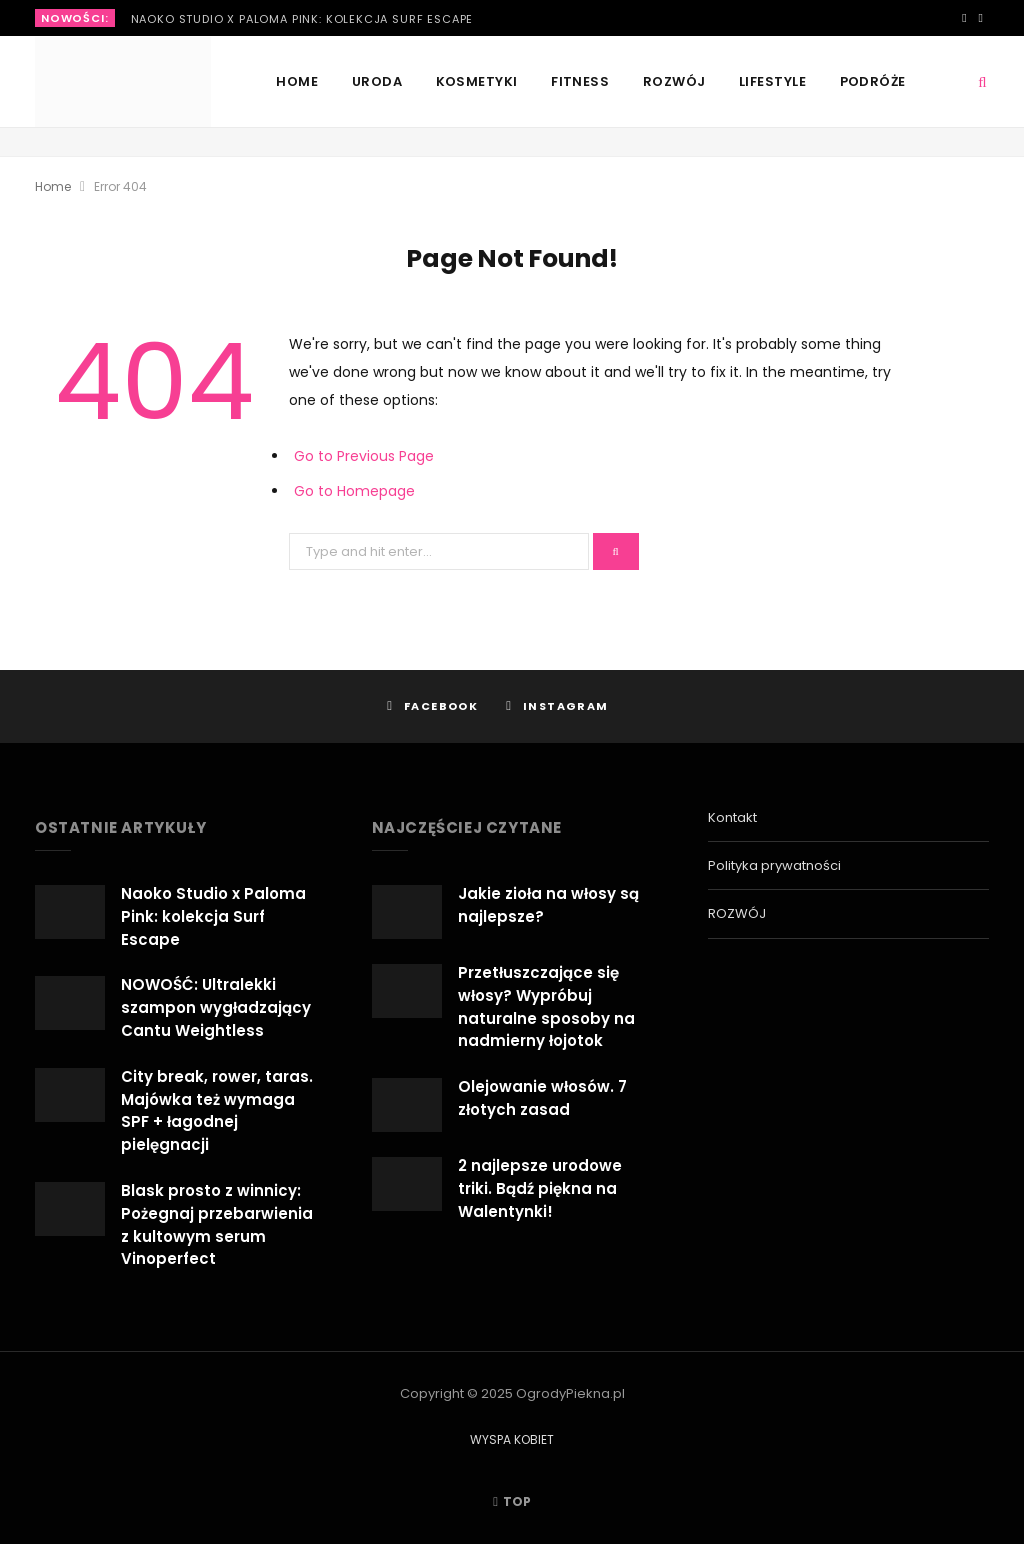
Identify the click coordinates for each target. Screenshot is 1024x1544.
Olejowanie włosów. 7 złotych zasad (542, 1098)
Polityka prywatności (774, 865)
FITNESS (580, 81)
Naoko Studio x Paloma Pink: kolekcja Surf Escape (302, 19)
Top (512, 1501)
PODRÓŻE (873, 81)
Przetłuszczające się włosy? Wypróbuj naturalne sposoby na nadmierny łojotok (546, 1006)
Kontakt (732, 817)
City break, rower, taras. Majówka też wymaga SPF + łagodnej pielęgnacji (217, 1110)
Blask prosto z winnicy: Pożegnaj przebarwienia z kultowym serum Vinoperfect (217, 1224)
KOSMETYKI (477, 81)
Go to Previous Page (364, 456)
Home (297, 81)
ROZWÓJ (674, 81)
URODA (377, 81)
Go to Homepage (354, 491)
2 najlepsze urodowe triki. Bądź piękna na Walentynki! (540, 1188)
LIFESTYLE (772, 81)
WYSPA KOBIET (512, 1439)
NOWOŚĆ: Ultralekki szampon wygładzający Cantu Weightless (216, 1007)
